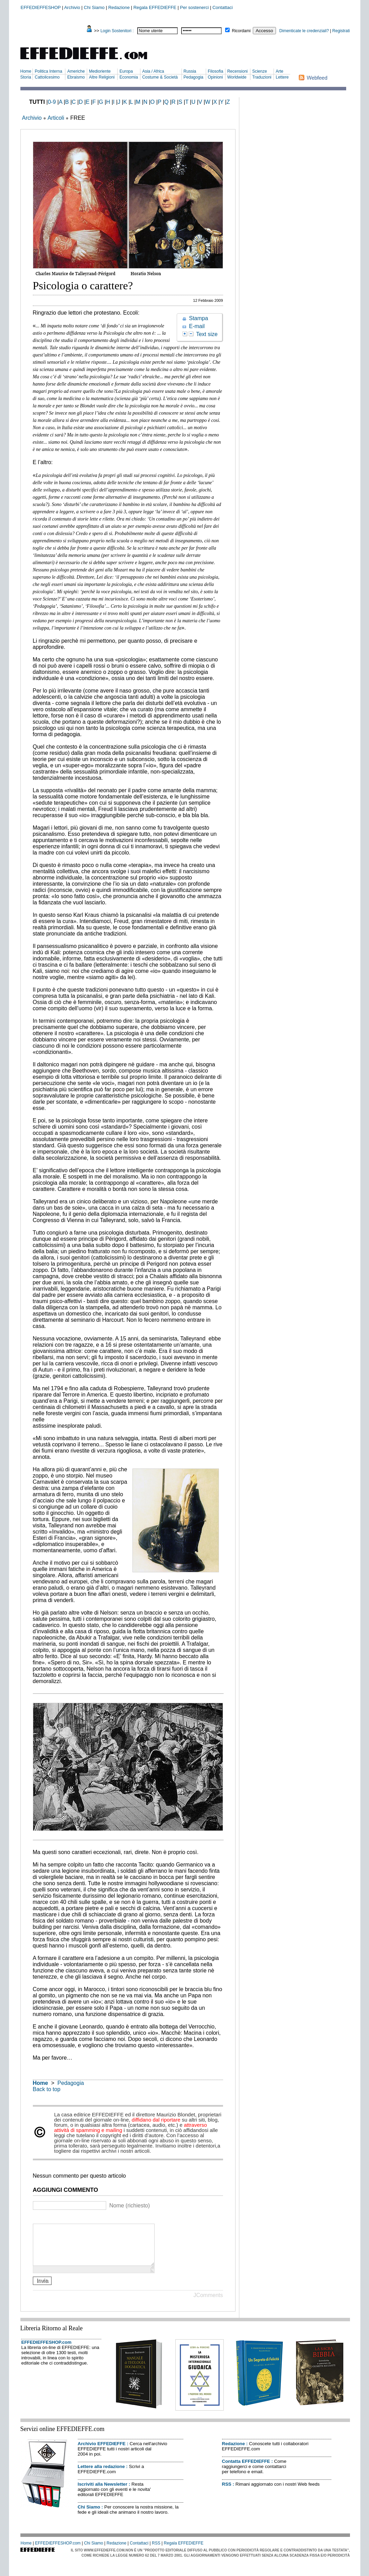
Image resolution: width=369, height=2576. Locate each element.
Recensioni (237, 71)
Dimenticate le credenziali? (304, 30)
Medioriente (100, 71)
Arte (279, 71)
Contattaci (222, 7)
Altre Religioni (101, 77)
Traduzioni (261, 77)
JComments (208, 2303)
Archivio (72, 7)
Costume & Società (160, 77)
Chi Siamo (94, 7)
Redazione (119, 7)
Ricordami (241, 30)
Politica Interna (48, 71)
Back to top (47, 2089)
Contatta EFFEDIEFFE (246, 2469)
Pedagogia (193, 77)
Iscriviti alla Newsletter (103, 2492)
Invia (42, 2289)
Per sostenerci (194, 7)
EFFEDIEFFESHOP (41, 7)
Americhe (76, 71)
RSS (226, 2492)
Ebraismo (76, 77)
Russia (190, 71)
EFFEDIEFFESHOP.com (46, 2350)
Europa (126, 71)
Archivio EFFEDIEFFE (102, 2452)
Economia (128, 77)
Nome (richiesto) (129, 2205)
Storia (25, 77)
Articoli (55, 118)
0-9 (52, 102)
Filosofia (215, 71)
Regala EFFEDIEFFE (154, 7)
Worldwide (237, 77)
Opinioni (215, 77)
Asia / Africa (153, 71)
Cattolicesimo (47, 77)
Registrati (341, 30)
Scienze (259, 71)
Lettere (282, 77)
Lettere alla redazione (101, 2474)
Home (25, 71)
